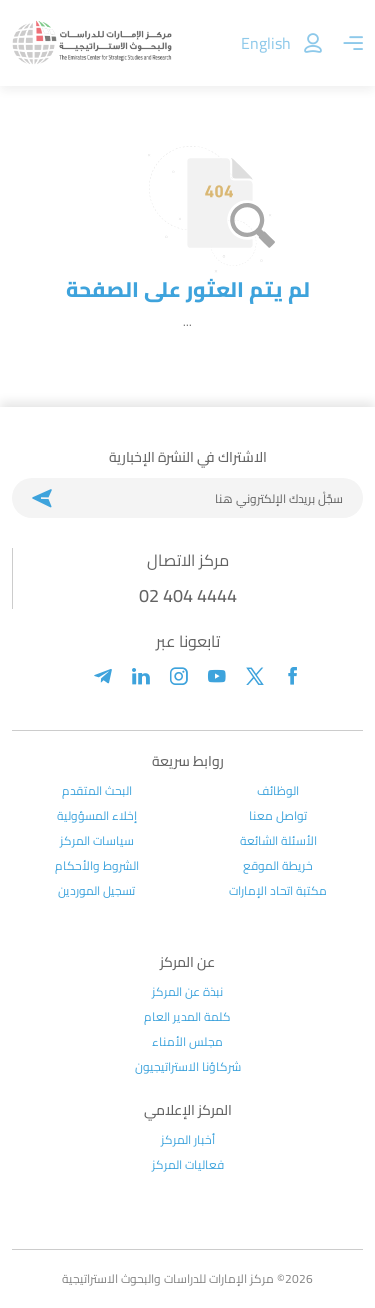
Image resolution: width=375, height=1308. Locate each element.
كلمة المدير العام (187, 1017)
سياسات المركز (97, 841)
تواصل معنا (278, 816)
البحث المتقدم (97, 791)
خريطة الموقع (278, 866)
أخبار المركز (188, 1140)
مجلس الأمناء (187, 1042)
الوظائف (278, 791)
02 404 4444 (188, 595)
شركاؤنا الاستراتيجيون (188, 1067)
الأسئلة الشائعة (278, 841)
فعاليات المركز (188, 1165)
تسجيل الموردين (96, 891)
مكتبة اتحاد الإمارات (278, 891)
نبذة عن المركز (187, 992)
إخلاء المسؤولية (97, 816)
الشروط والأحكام (97, 866)
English (266, 43)
